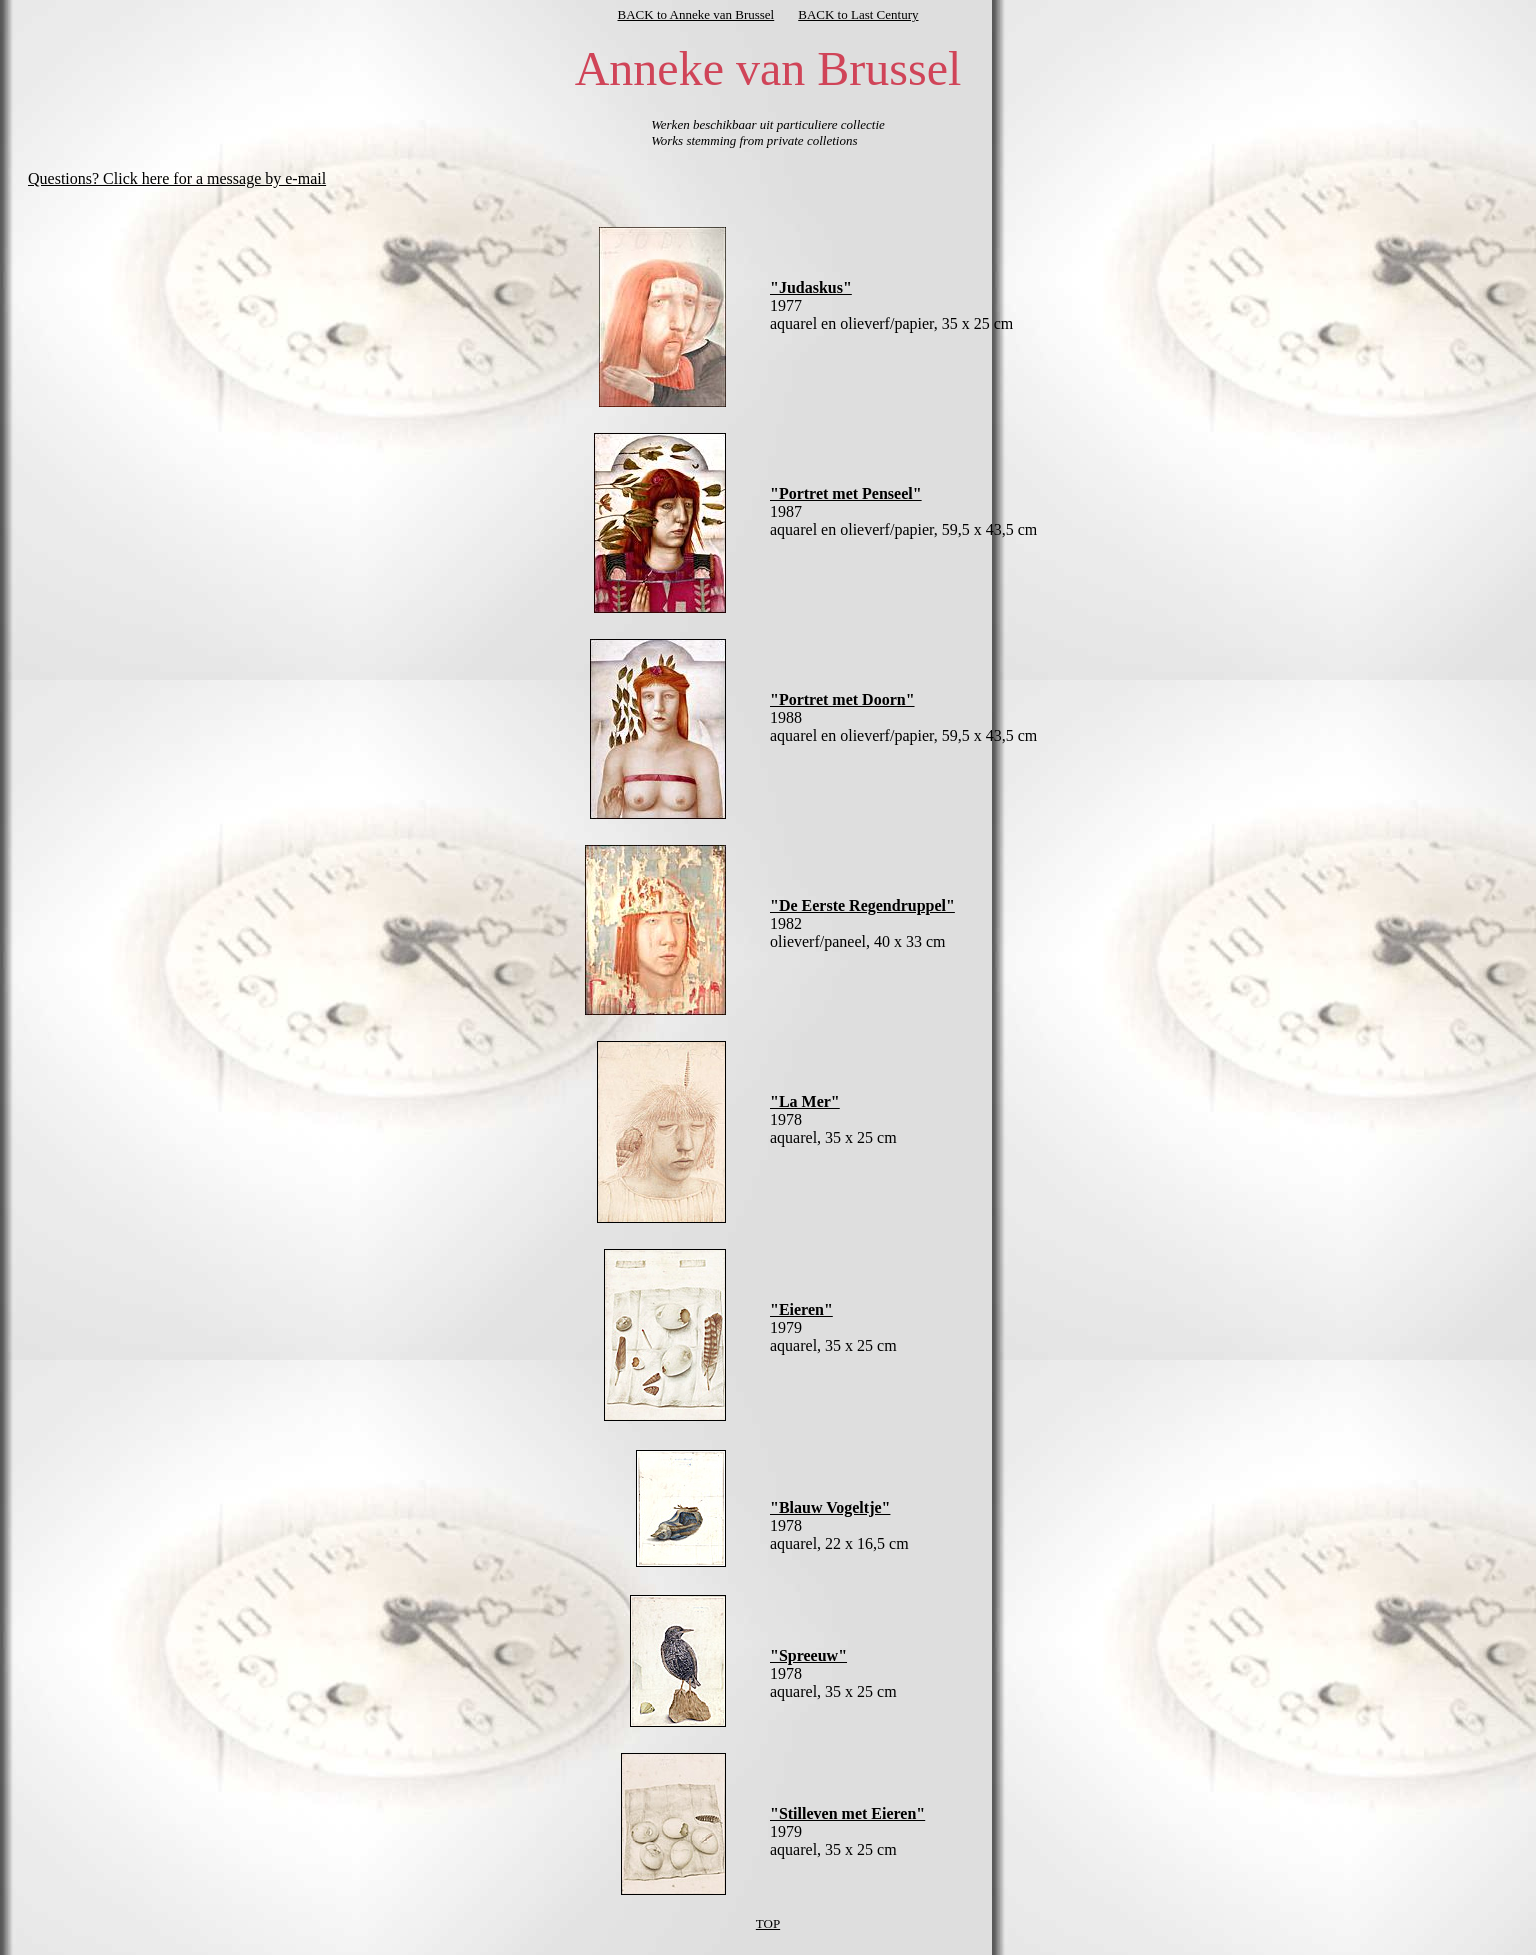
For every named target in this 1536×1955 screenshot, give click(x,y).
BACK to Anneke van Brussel (696, 14)
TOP (768, 1923)
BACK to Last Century (858, 14)
